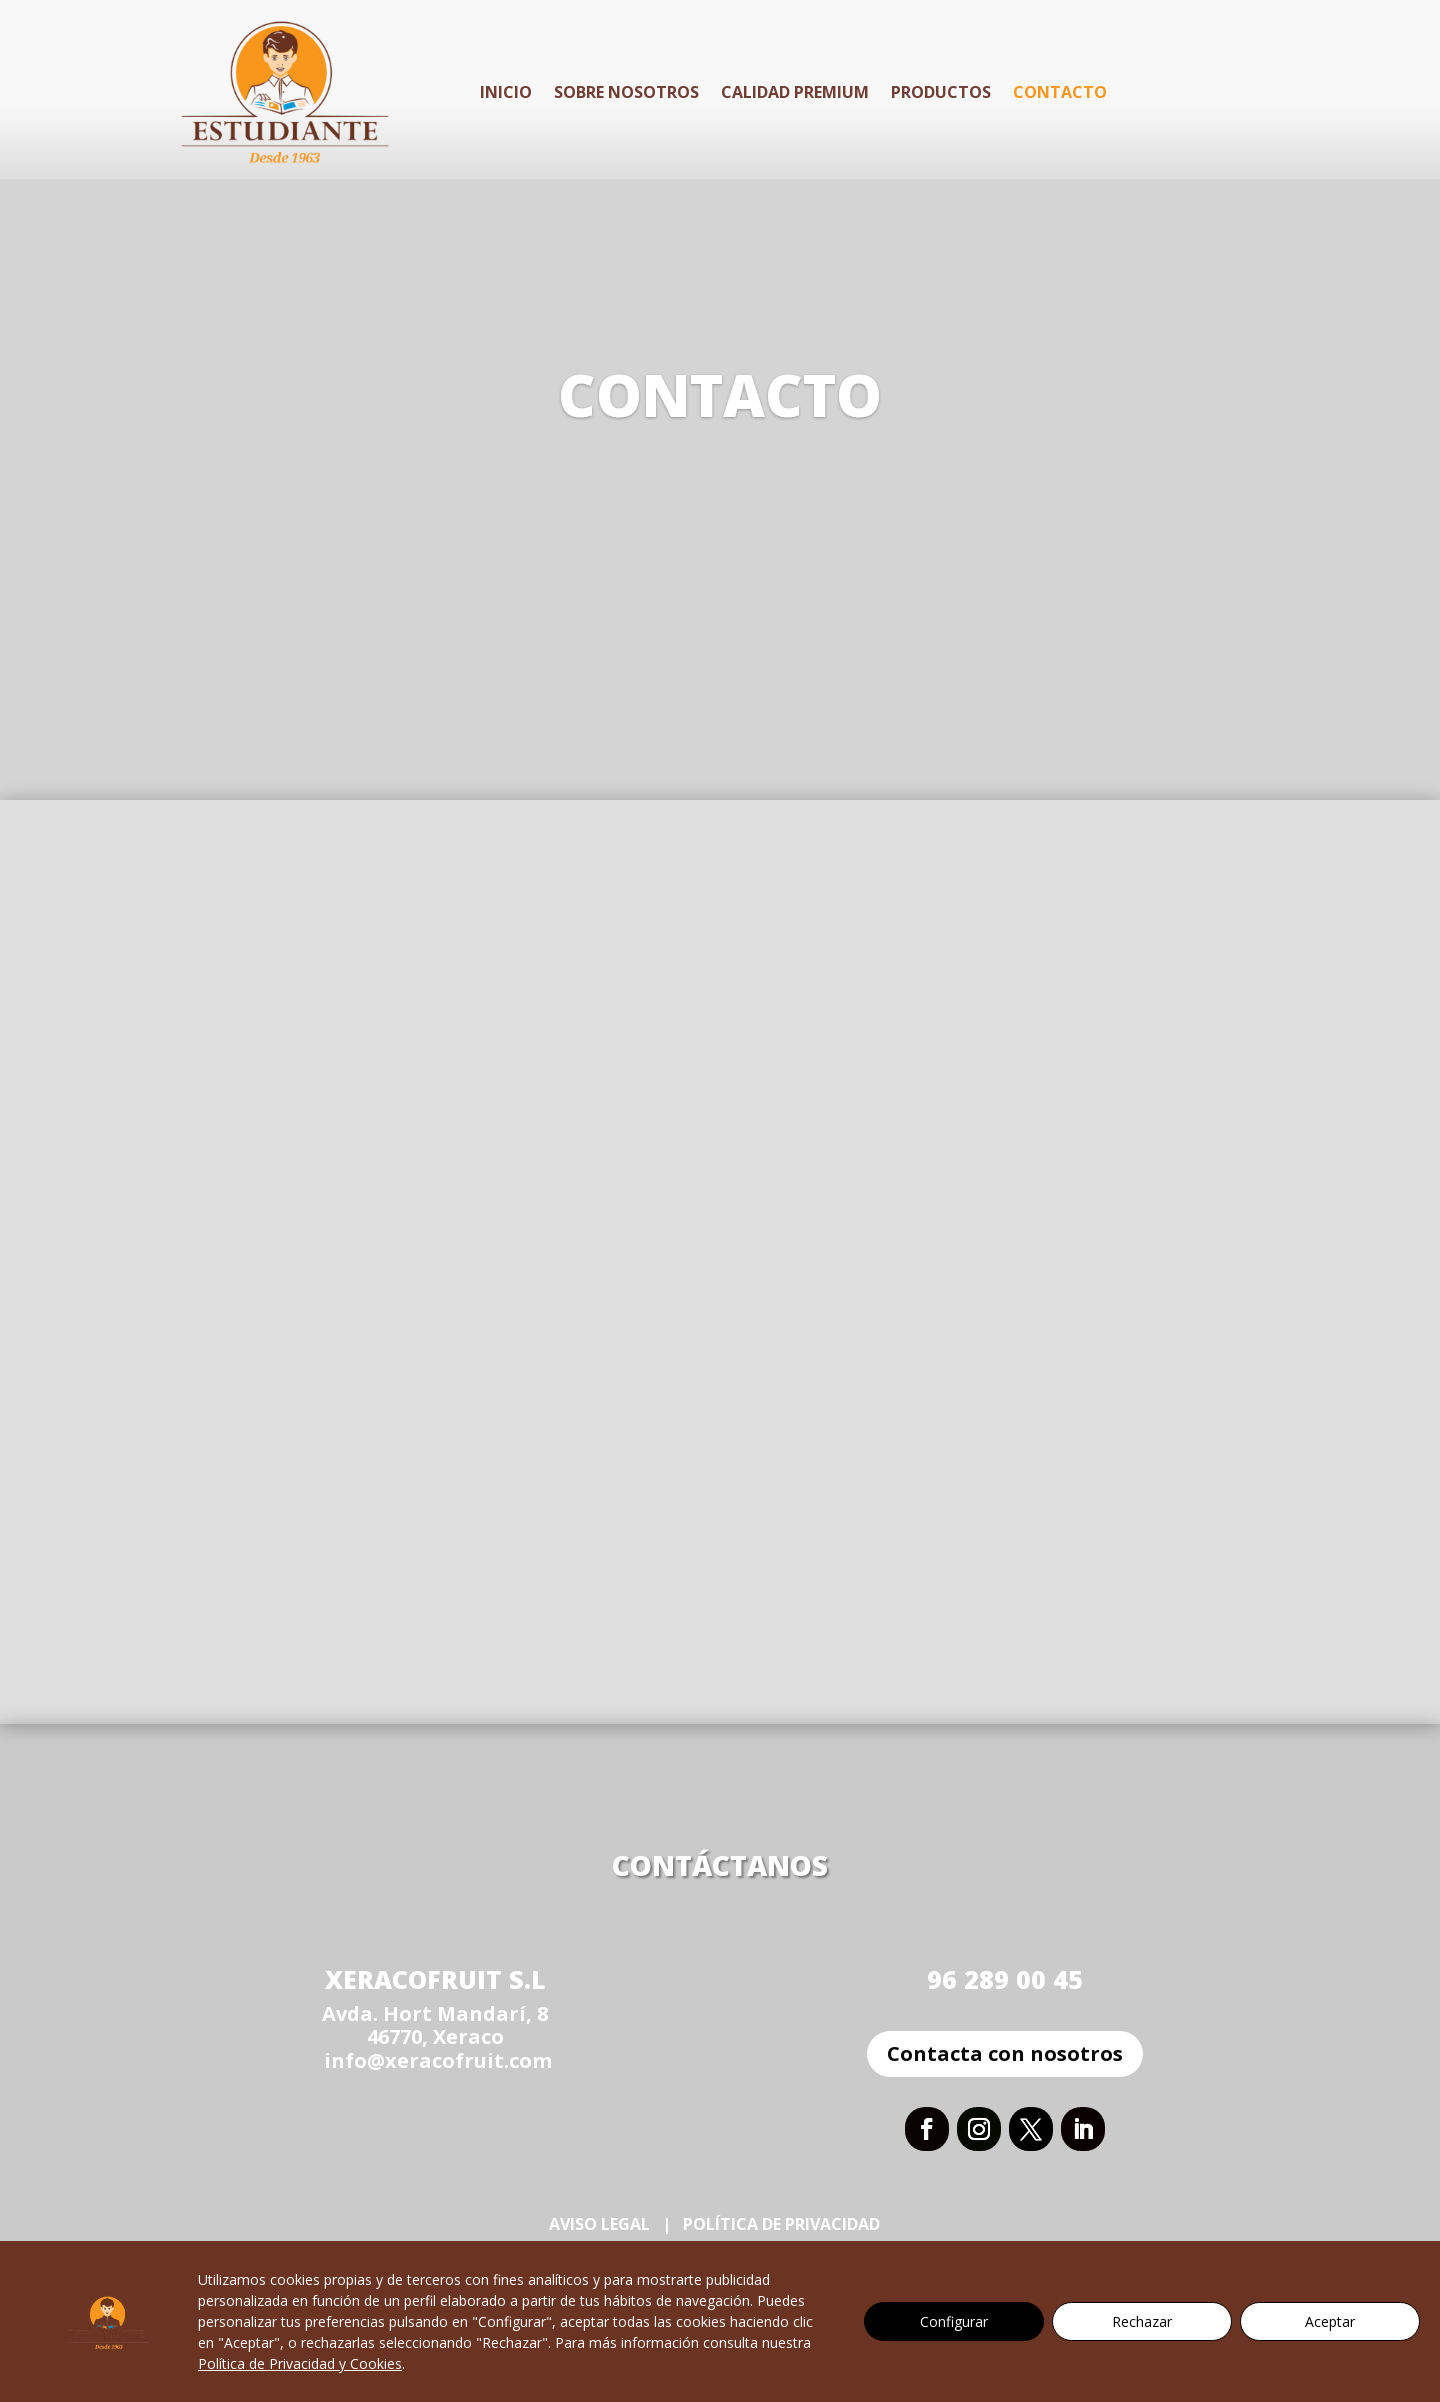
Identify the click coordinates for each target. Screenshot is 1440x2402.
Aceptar (1330, 2321)
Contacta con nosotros (1005, 2053)
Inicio (506, 92)
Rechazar (1142, 2321)
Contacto (1060, 92)
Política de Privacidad (783, 2224)
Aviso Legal (599, 2224)
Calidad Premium (795, 92)
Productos (941, 92)
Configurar (954, 2321)
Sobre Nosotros (626, 92)
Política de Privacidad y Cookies (300, 2363)
